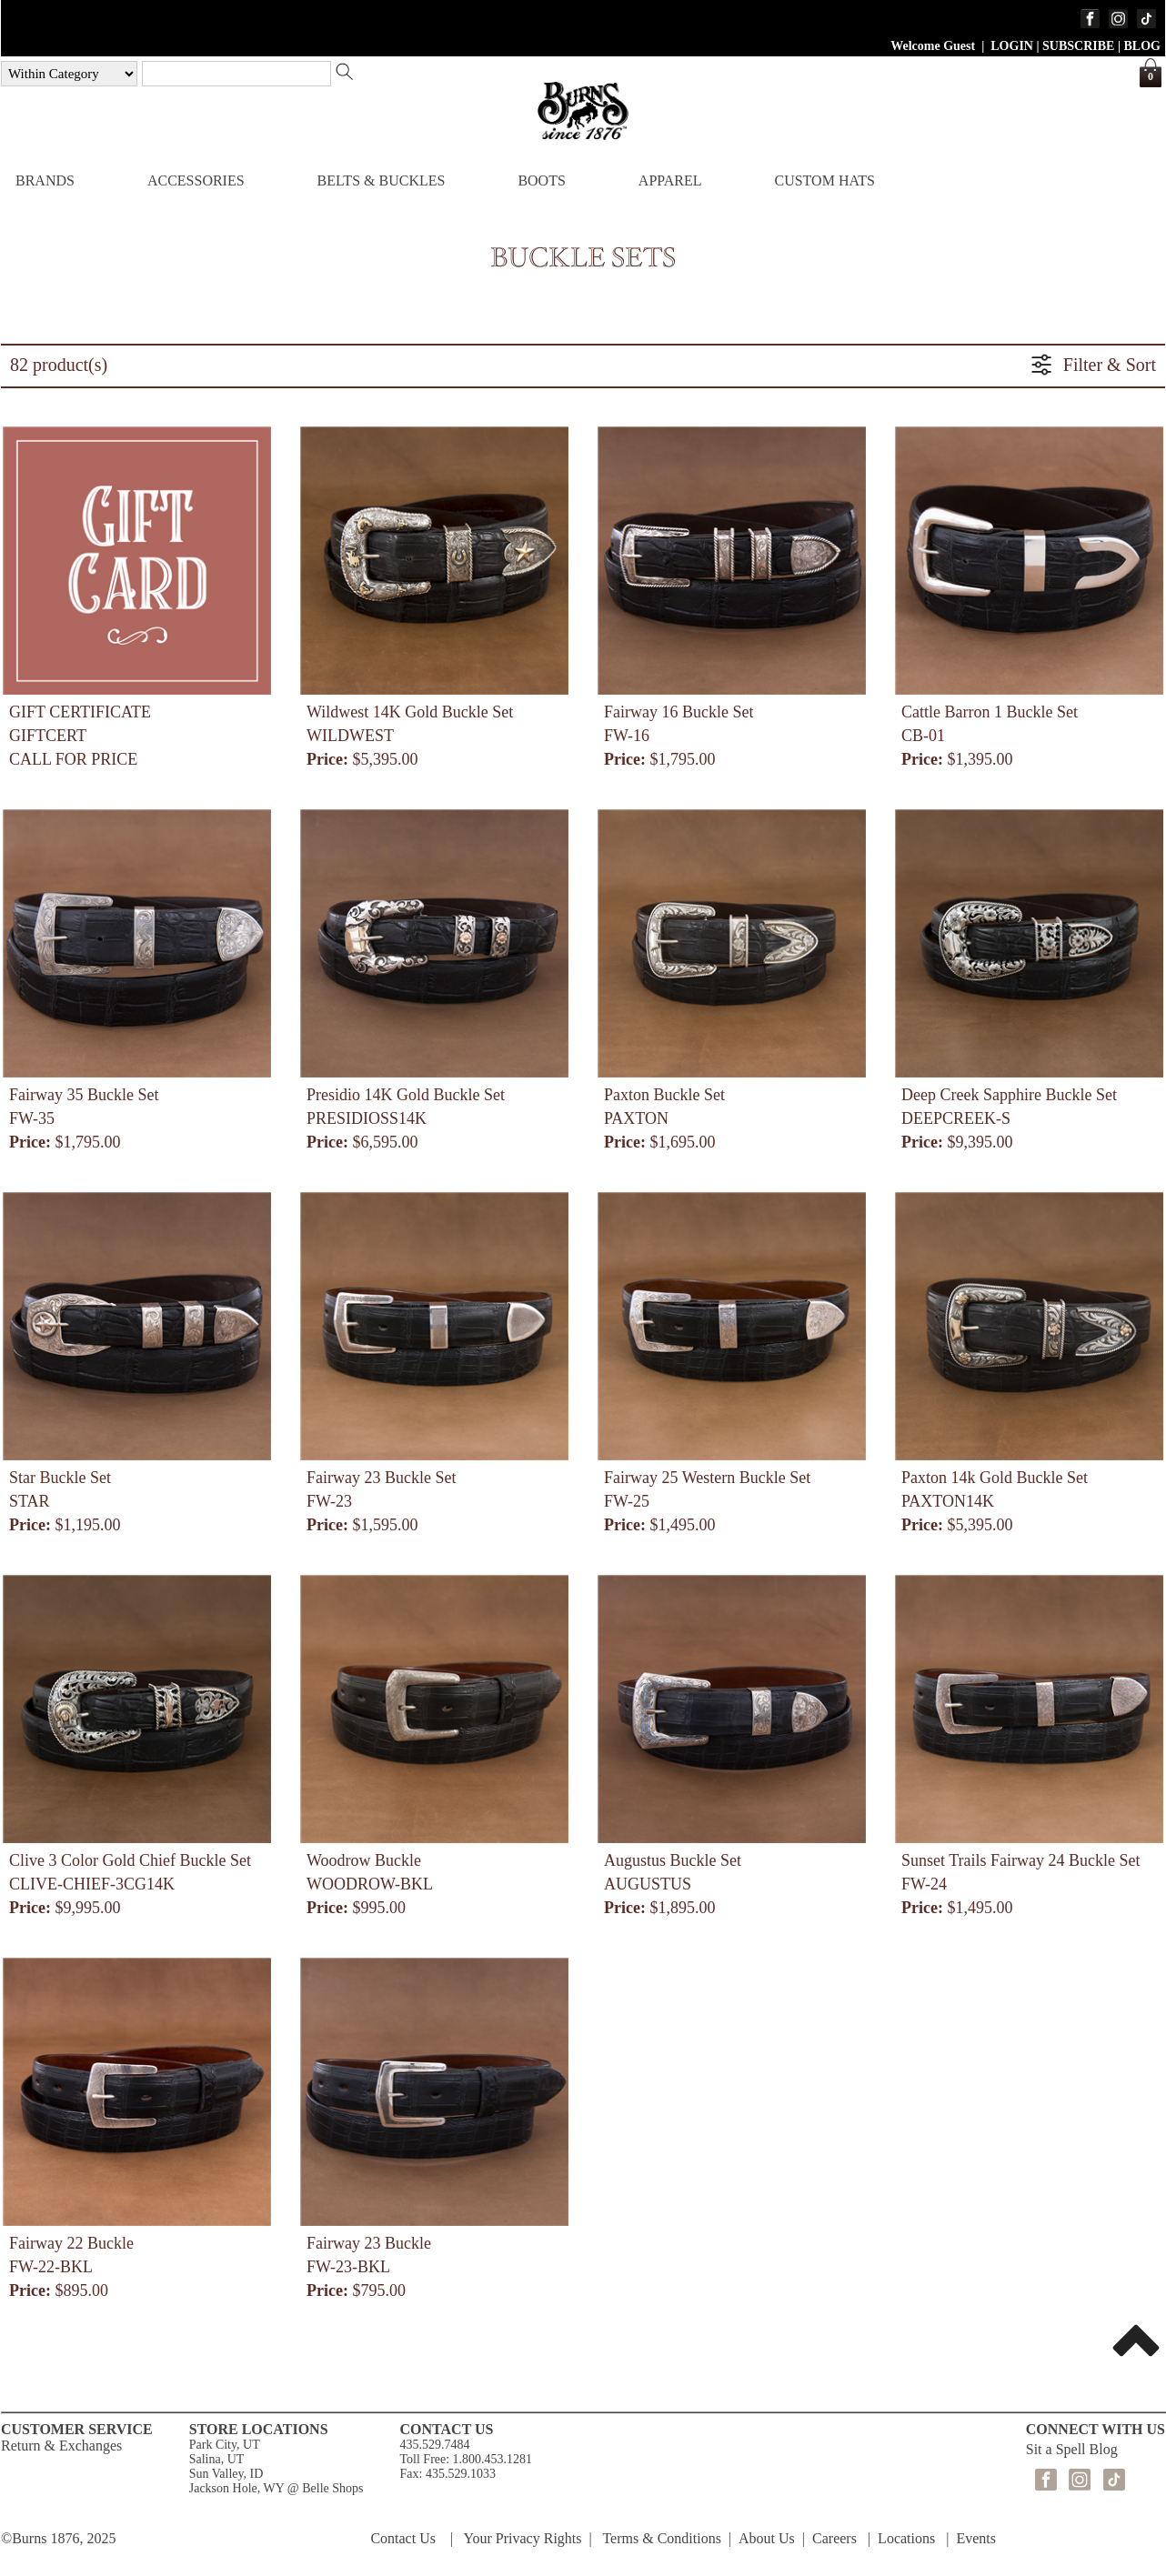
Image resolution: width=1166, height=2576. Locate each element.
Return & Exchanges (61, 2445)
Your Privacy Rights (523, 2538)
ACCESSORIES (196, 180)
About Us (767, 2538)
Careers (834, 2538)
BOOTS (541, 180)
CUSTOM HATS (824, 180)
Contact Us (403, 2538)
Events (976, 2538)
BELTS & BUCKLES (381, 180)
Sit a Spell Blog (1072, 2449)
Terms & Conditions (661, 2538)
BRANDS (45, 180)
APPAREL (670, 180)
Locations (906, 2538)
